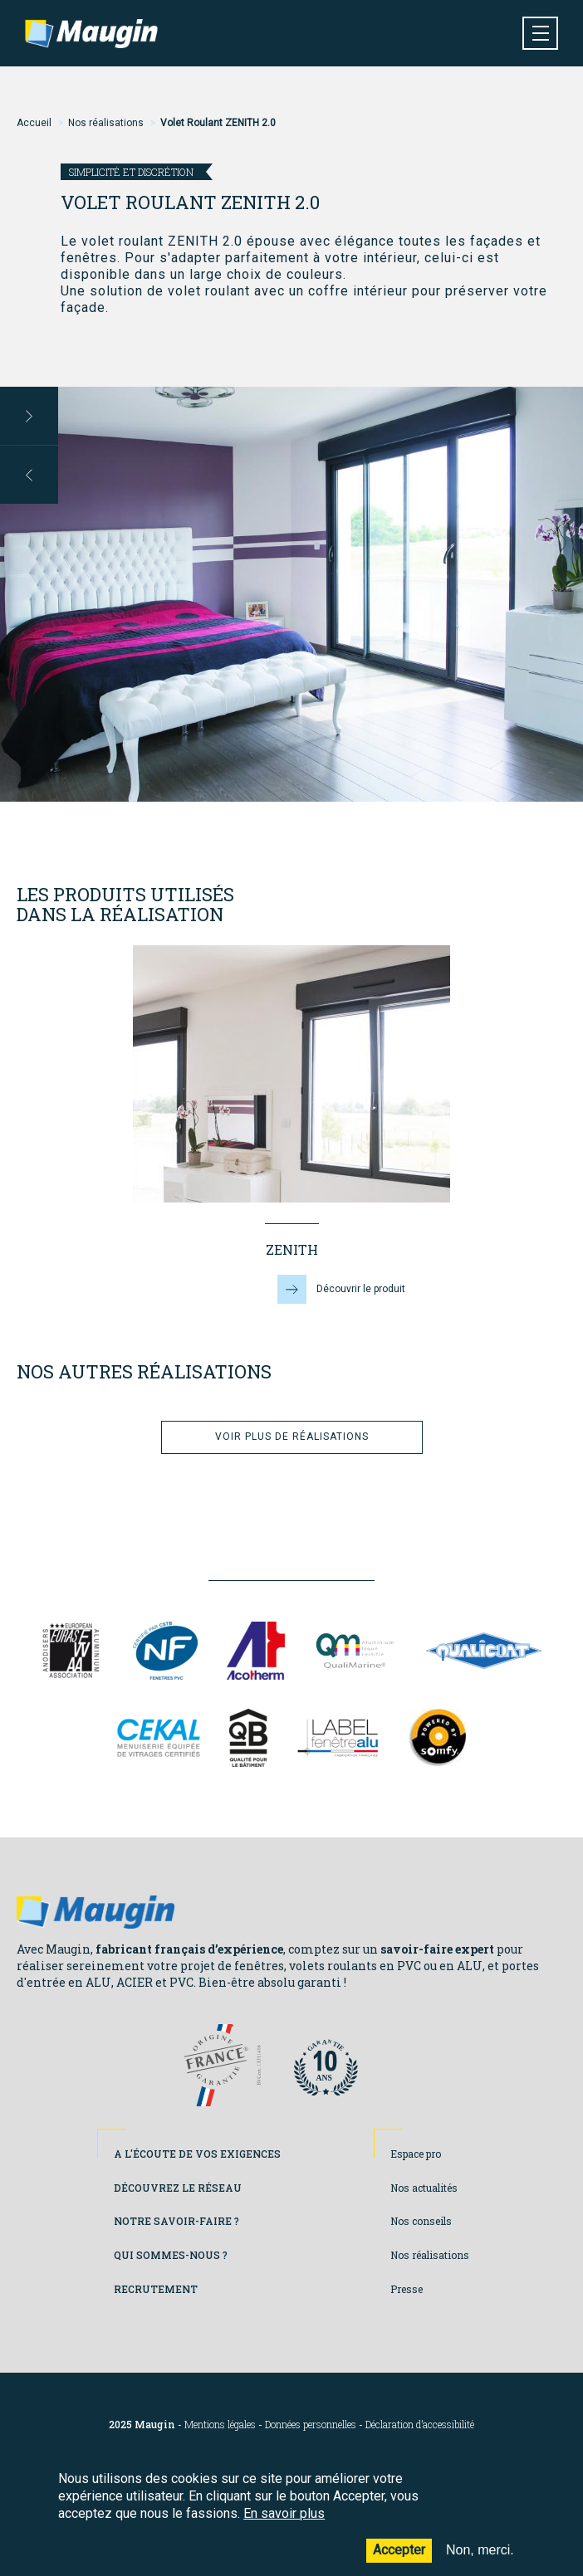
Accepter (399, 2562)
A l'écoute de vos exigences (197, 2153)
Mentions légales (220, 2424)
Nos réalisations (106, 123)
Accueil (34, 123)
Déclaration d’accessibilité (419, 2424)
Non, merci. (480, 2562)
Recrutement (156, 2288)
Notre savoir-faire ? (176, 2220)
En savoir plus (284, 2526)
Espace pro (415, 2153)
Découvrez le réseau (178, 2187)
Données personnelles (310, 2424)
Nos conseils (421, 2220)
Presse (406, 2288)
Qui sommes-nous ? (171, 2254)
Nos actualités (424, 2187)
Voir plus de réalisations (292, 1436)
